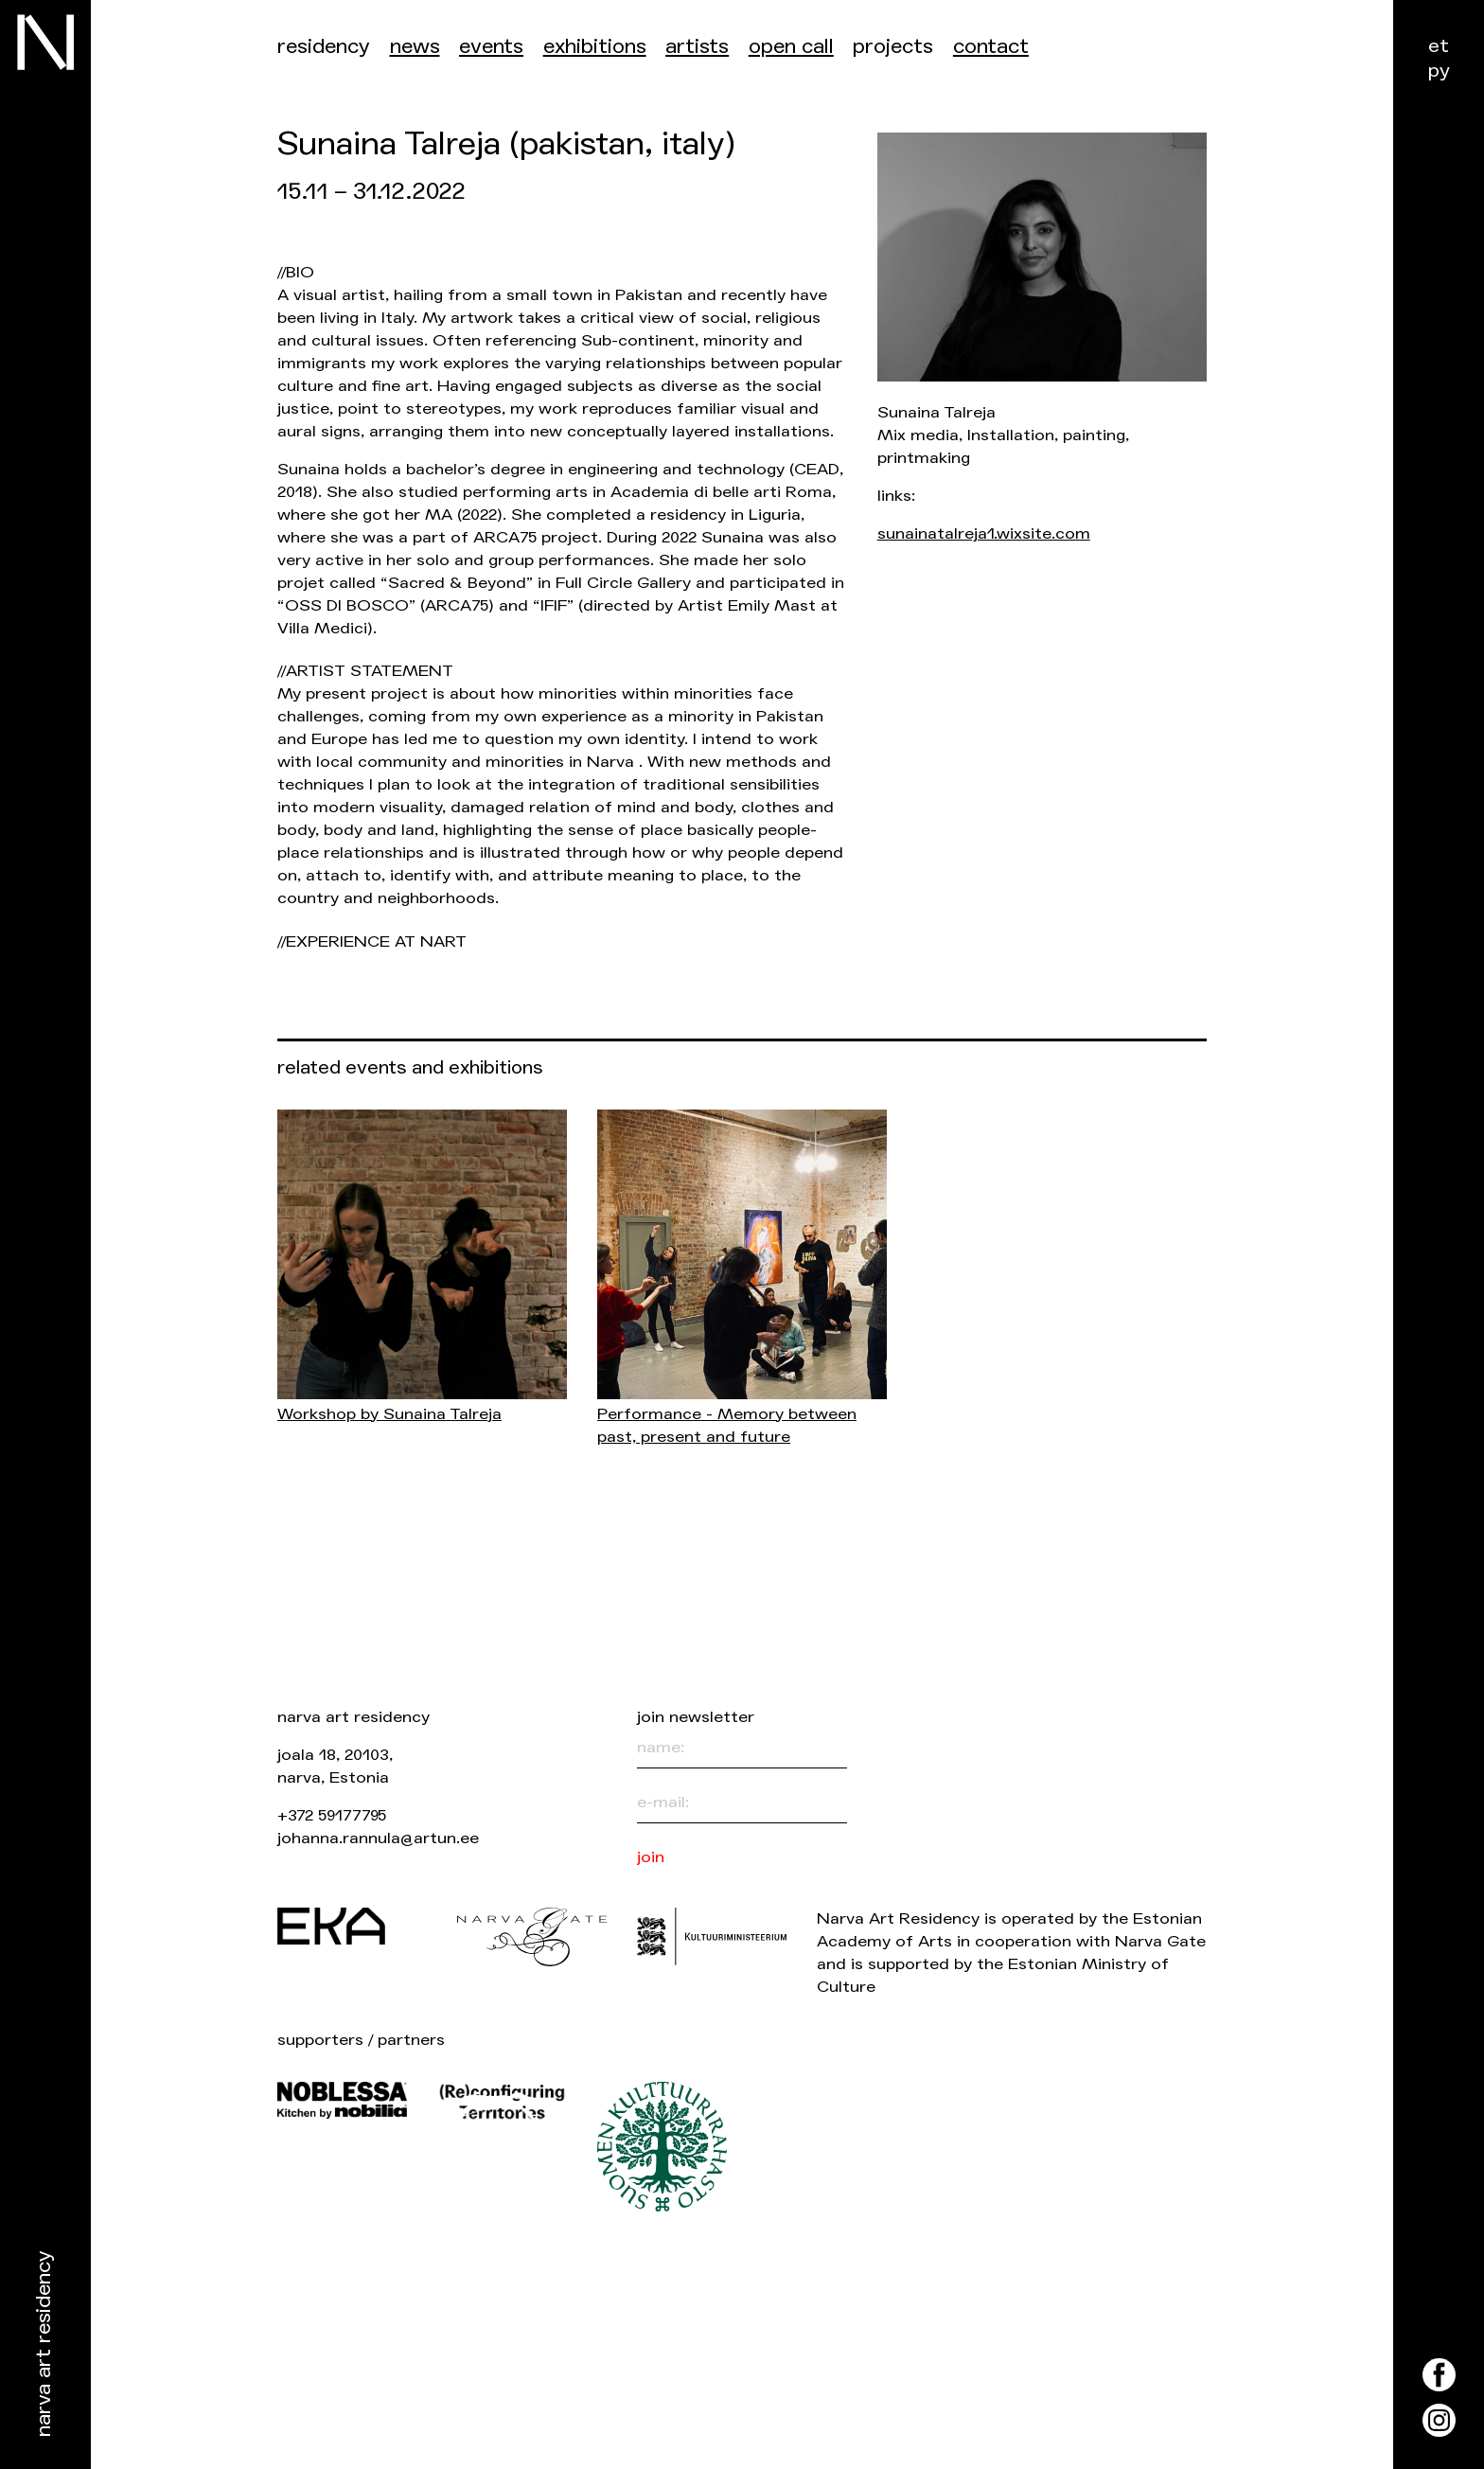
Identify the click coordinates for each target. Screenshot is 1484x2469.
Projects (893, 47)
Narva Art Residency (44, 2344)
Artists (697, 47)
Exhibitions (594, 47)
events (491, 47)
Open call (791, 47)
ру (1439, 70)
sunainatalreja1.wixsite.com (983, 533)
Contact (991, 47)
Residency (323, 47)
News (415, 47)
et (1438, 46)
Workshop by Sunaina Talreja (389, 1414)
